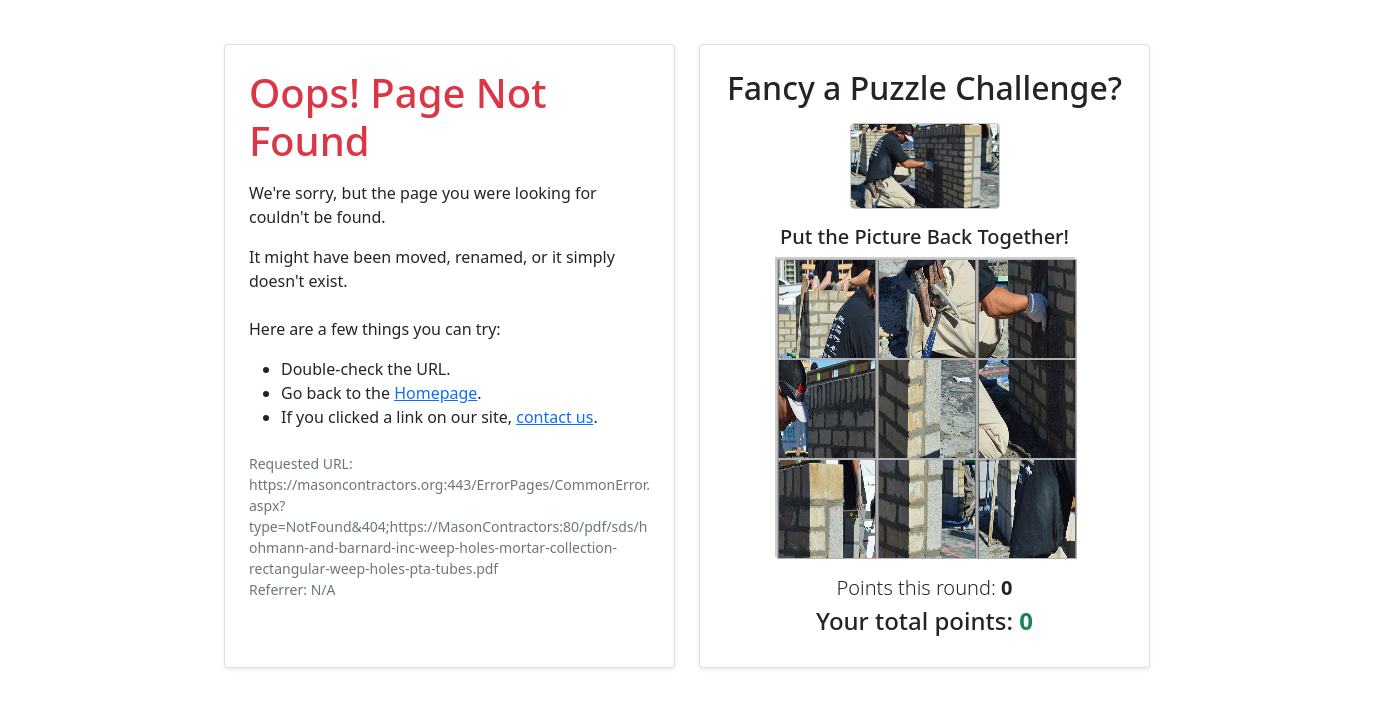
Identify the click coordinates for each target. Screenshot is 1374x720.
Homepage (435, 393)
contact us (554, 417)
